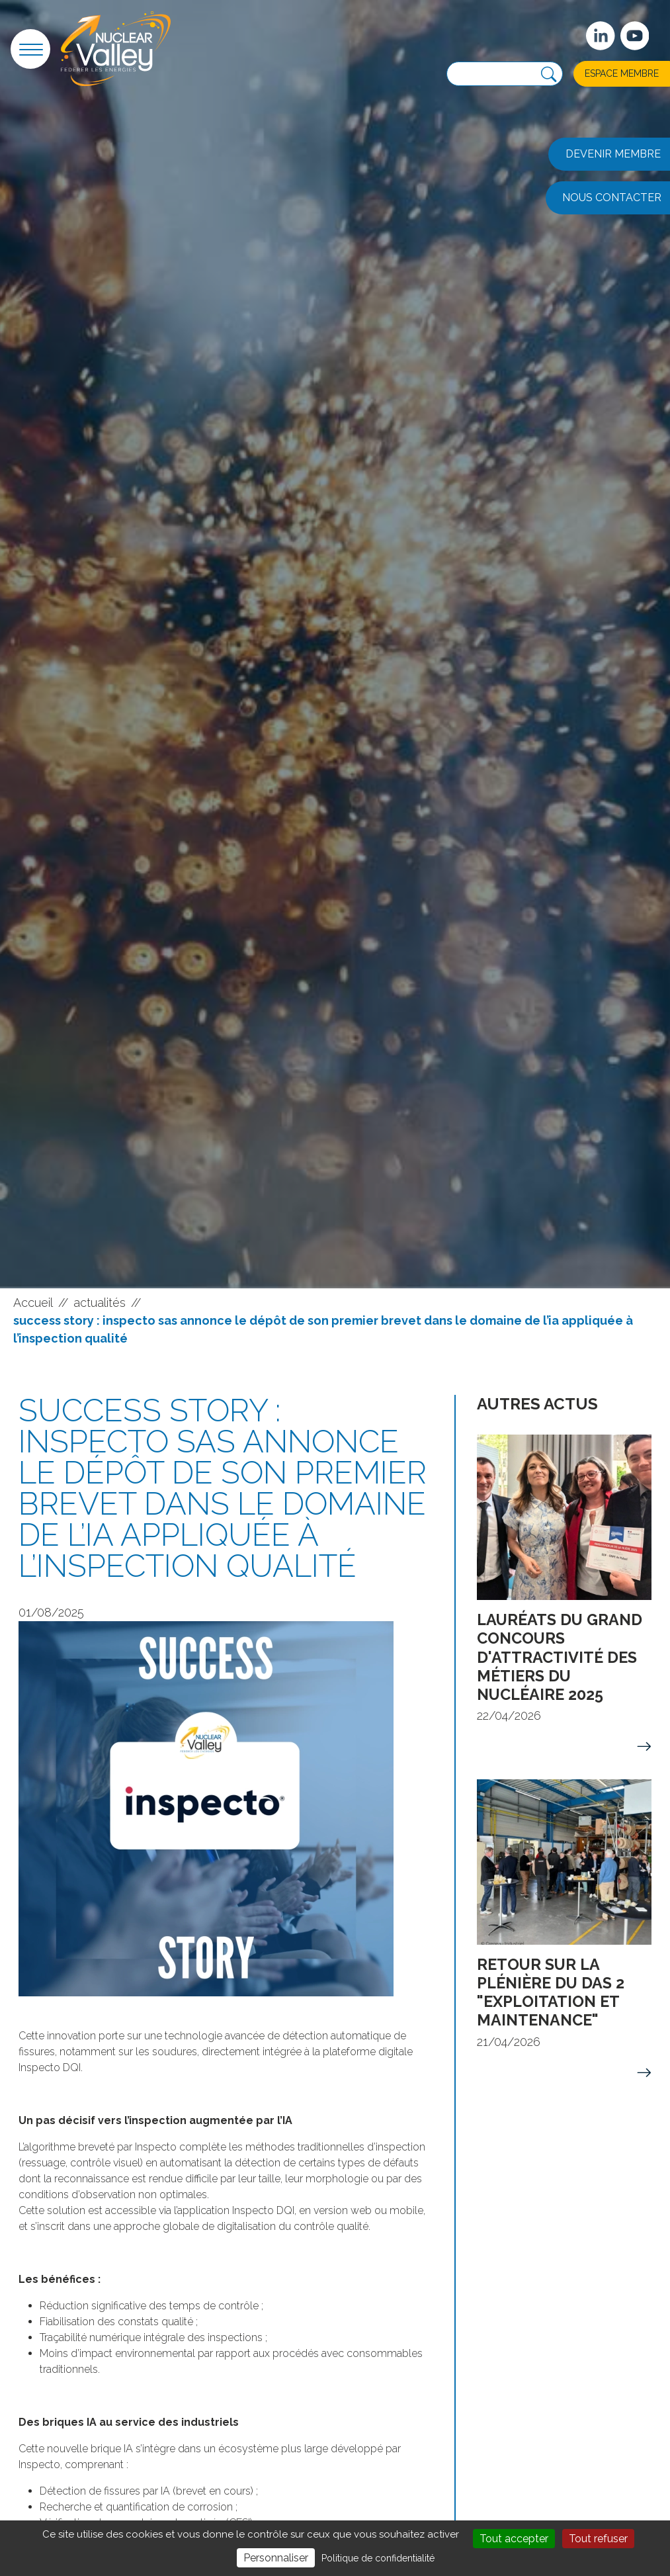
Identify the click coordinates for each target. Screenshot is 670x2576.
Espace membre (622, 73)
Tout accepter (514, 2538)
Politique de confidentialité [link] (378, 2558)
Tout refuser (598, 2538)
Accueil (33, 1303)
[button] (30, 49)
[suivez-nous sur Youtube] (634, 35)
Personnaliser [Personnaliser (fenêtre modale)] (275, 2558)
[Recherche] (548, 74)
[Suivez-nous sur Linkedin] (600, 35)
